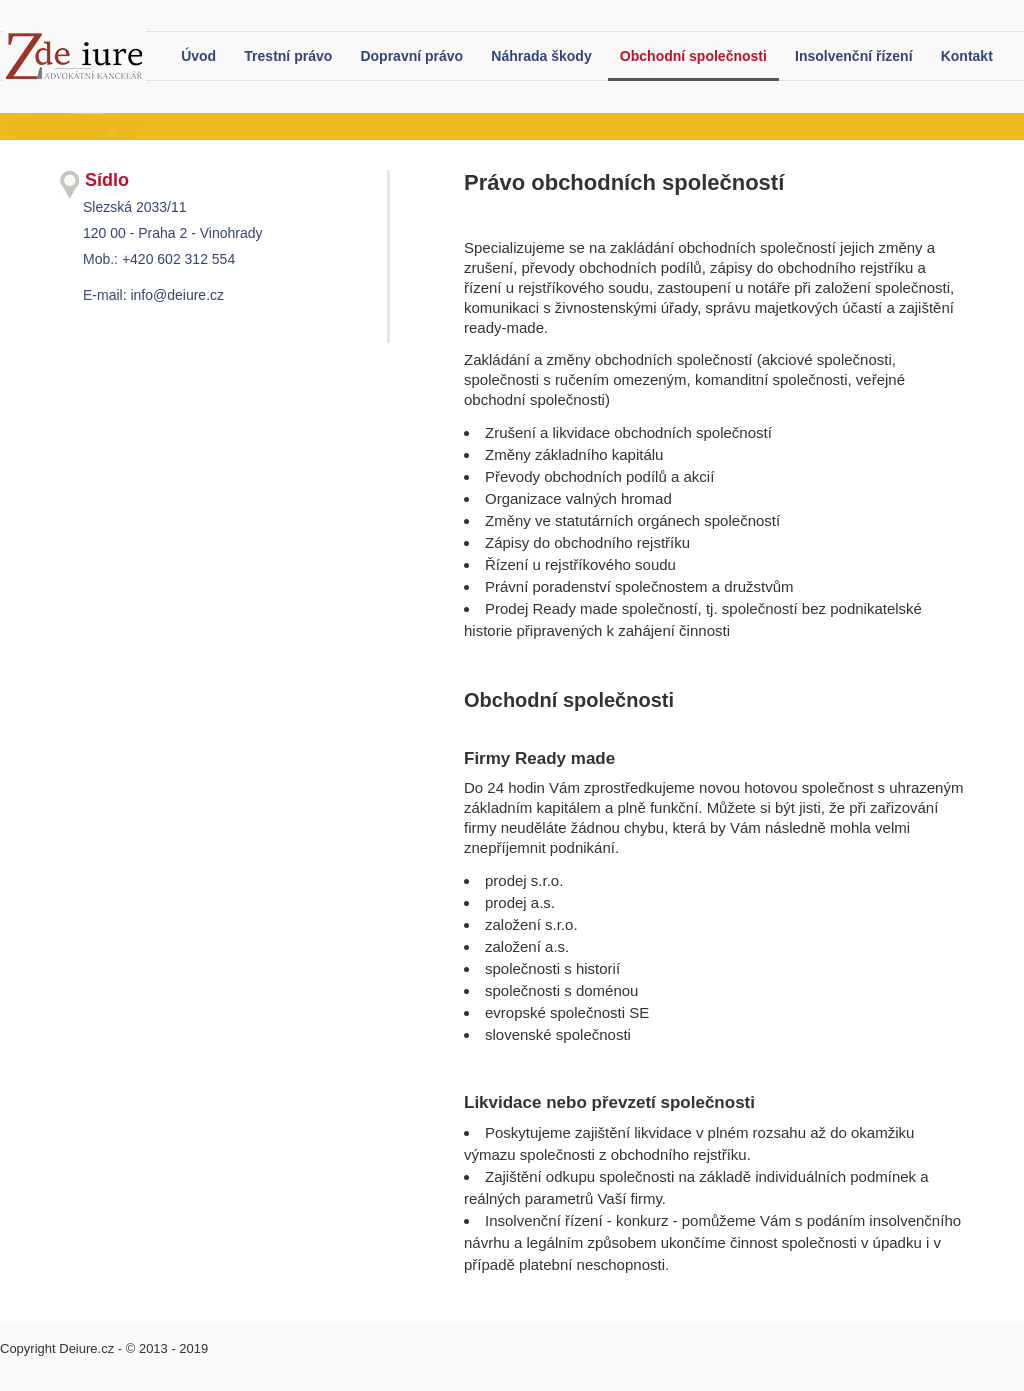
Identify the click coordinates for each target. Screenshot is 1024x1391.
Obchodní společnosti (693, 56)
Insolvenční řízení (853, 56)
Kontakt (967, 56)
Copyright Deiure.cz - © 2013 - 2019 (104, 1348)
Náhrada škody (541, 56)
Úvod (198, 56)
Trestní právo (288, 56)
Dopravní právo (411, 56)
